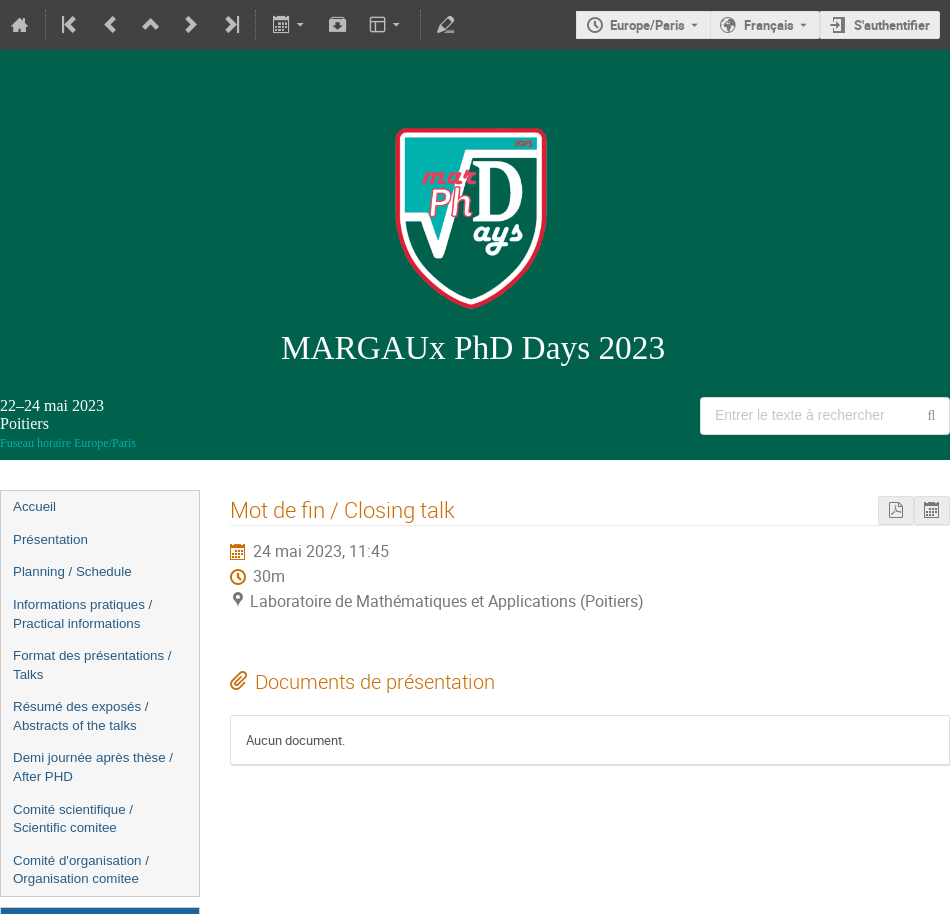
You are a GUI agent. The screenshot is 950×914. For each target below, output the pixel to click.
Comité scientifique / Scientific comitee (73, 819)
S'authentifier (892, 25)
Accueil (34, 506)
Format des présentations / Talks (92, 665)
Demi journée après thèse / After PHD (93, 767)
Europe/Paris (647, 25)
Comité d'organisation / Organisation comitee (81, 870)
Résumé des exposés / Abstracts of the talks (81, 716)
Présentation (50, 539)
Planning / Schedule (72, 571)
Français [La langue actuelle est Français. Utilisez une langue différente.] (769, 25)
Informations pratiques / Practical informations (82, 614)
